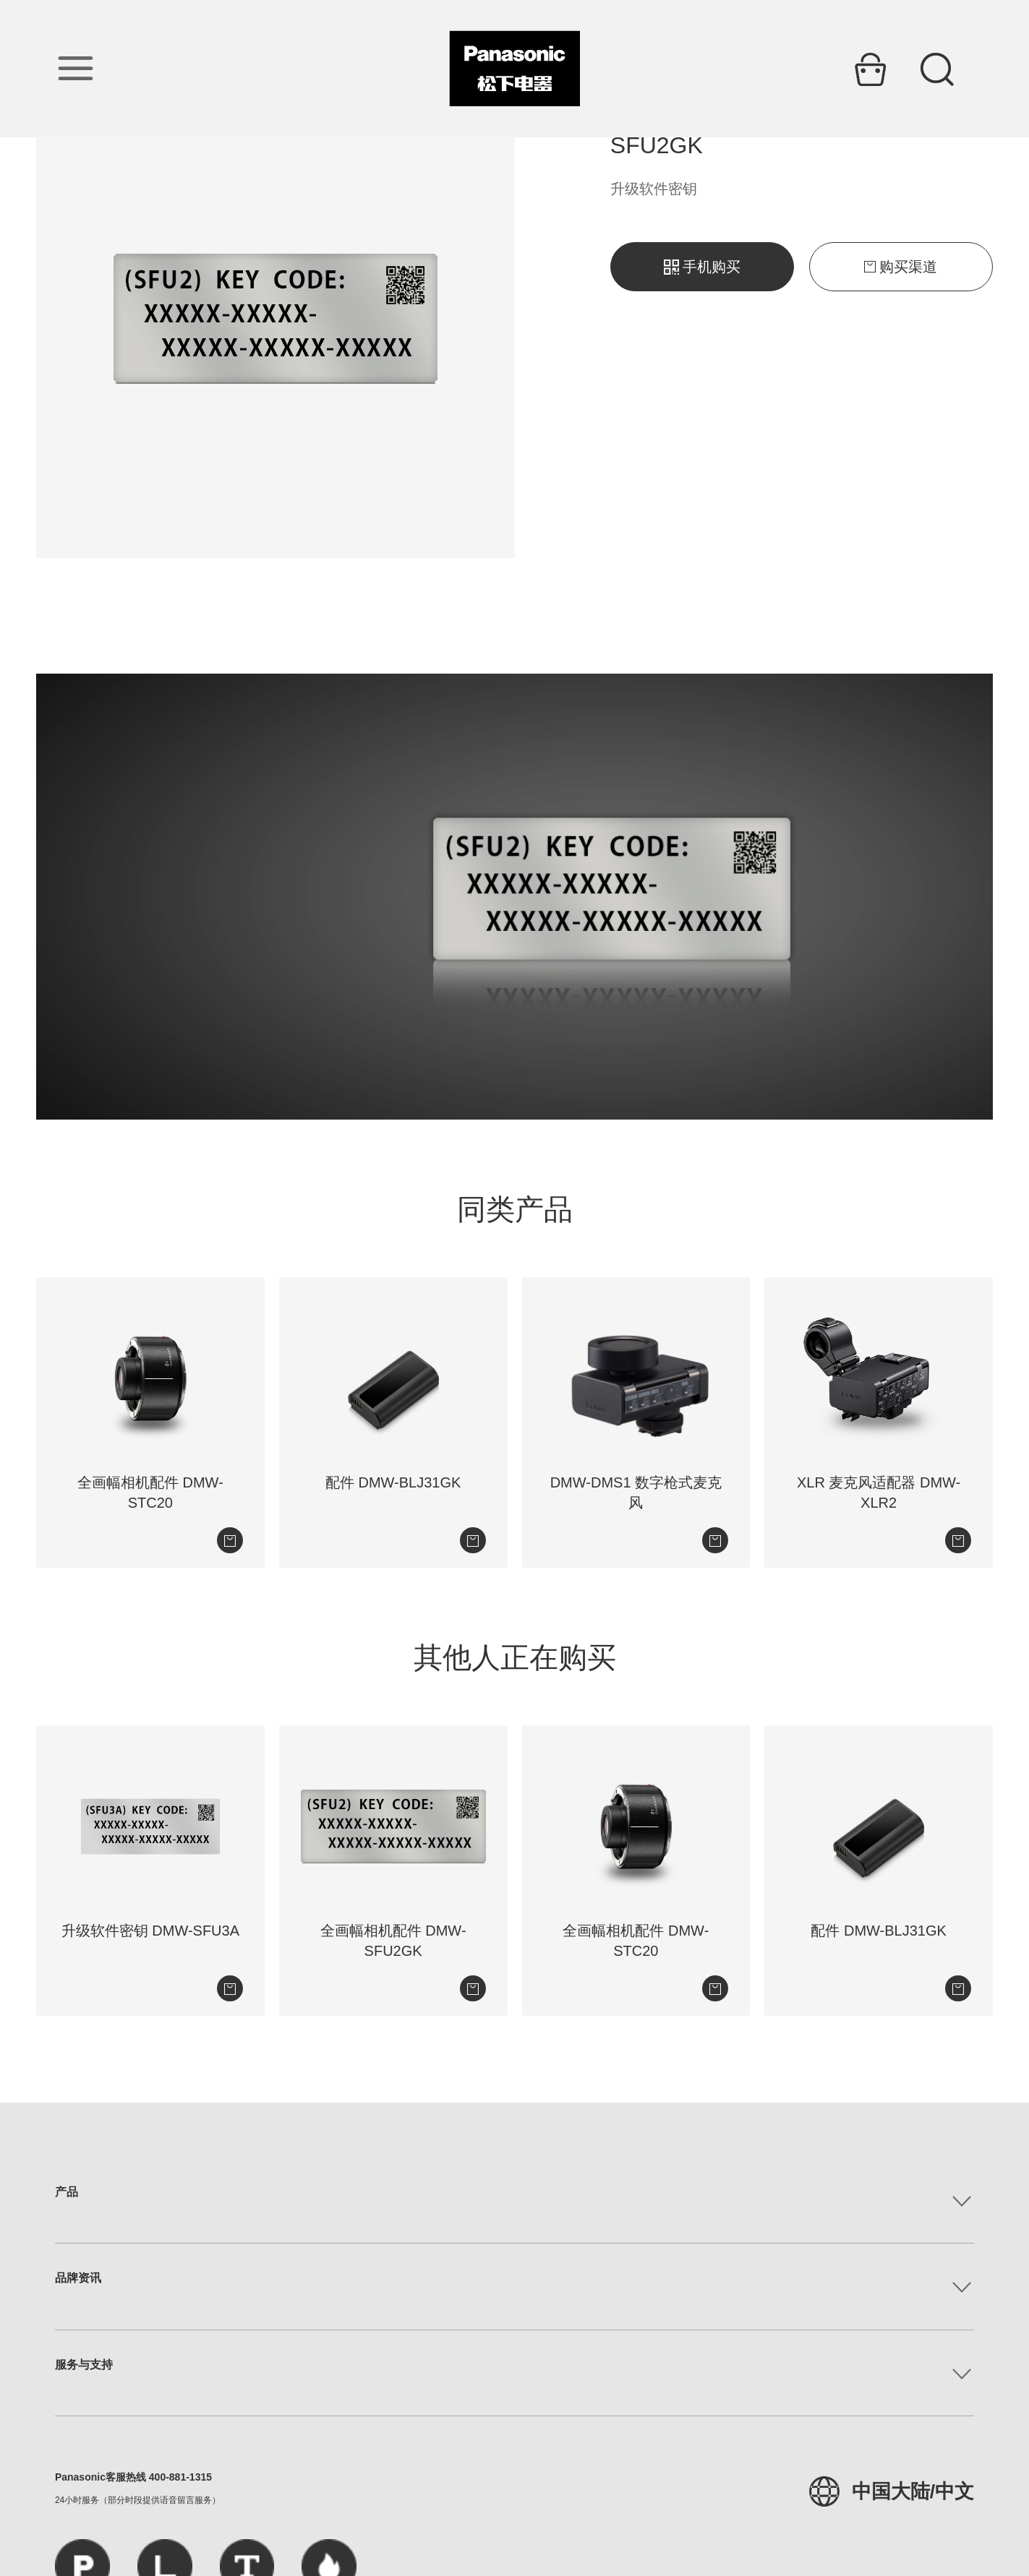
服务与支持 (84, 2364)
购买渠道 (900, 267)
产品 (66, 2192)
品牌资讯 (78, 2278)
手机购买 (702, 267)
